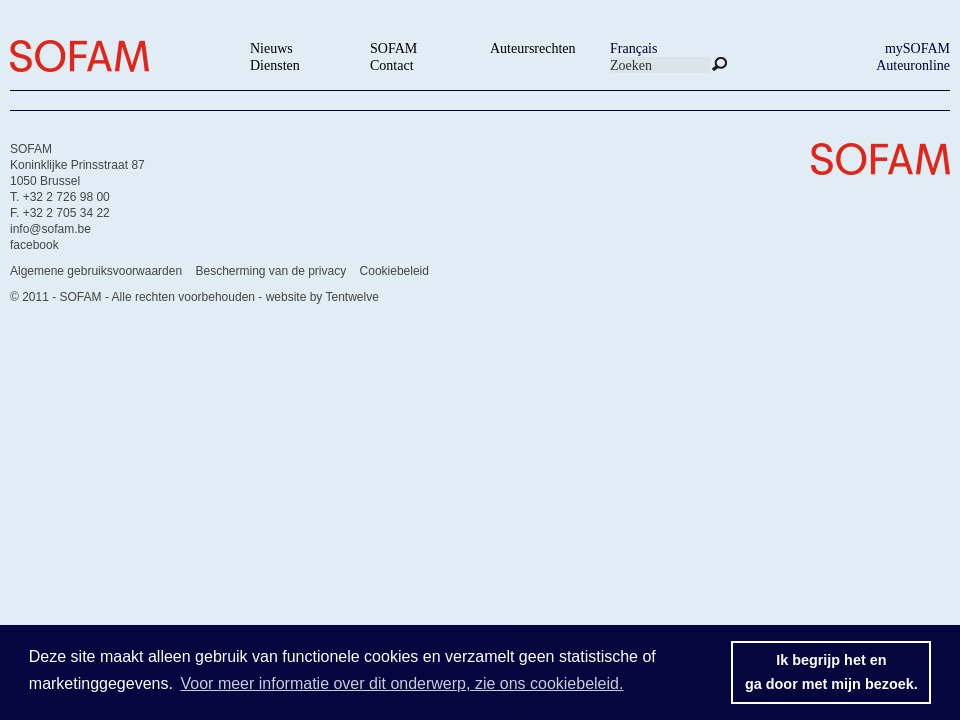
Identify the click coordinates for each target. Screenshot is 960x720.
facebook (34, 245)
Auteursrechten (533, 48)
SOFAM (393, 48)
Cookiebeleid (394, 271)
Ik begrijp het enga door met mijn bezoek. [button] (831, 672)
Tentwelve (351, 297)
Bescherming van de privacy (270, 271)
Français (633, 48)
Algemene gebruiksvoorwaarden (96, 271)
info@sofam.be (50, 229)
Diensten (275, 65)
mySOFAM (917, 48)
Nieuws (271, 48)
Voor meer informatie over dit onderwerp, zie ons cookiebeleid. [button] (402, 683)
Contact (392, 65)
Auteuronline (913, 65)
